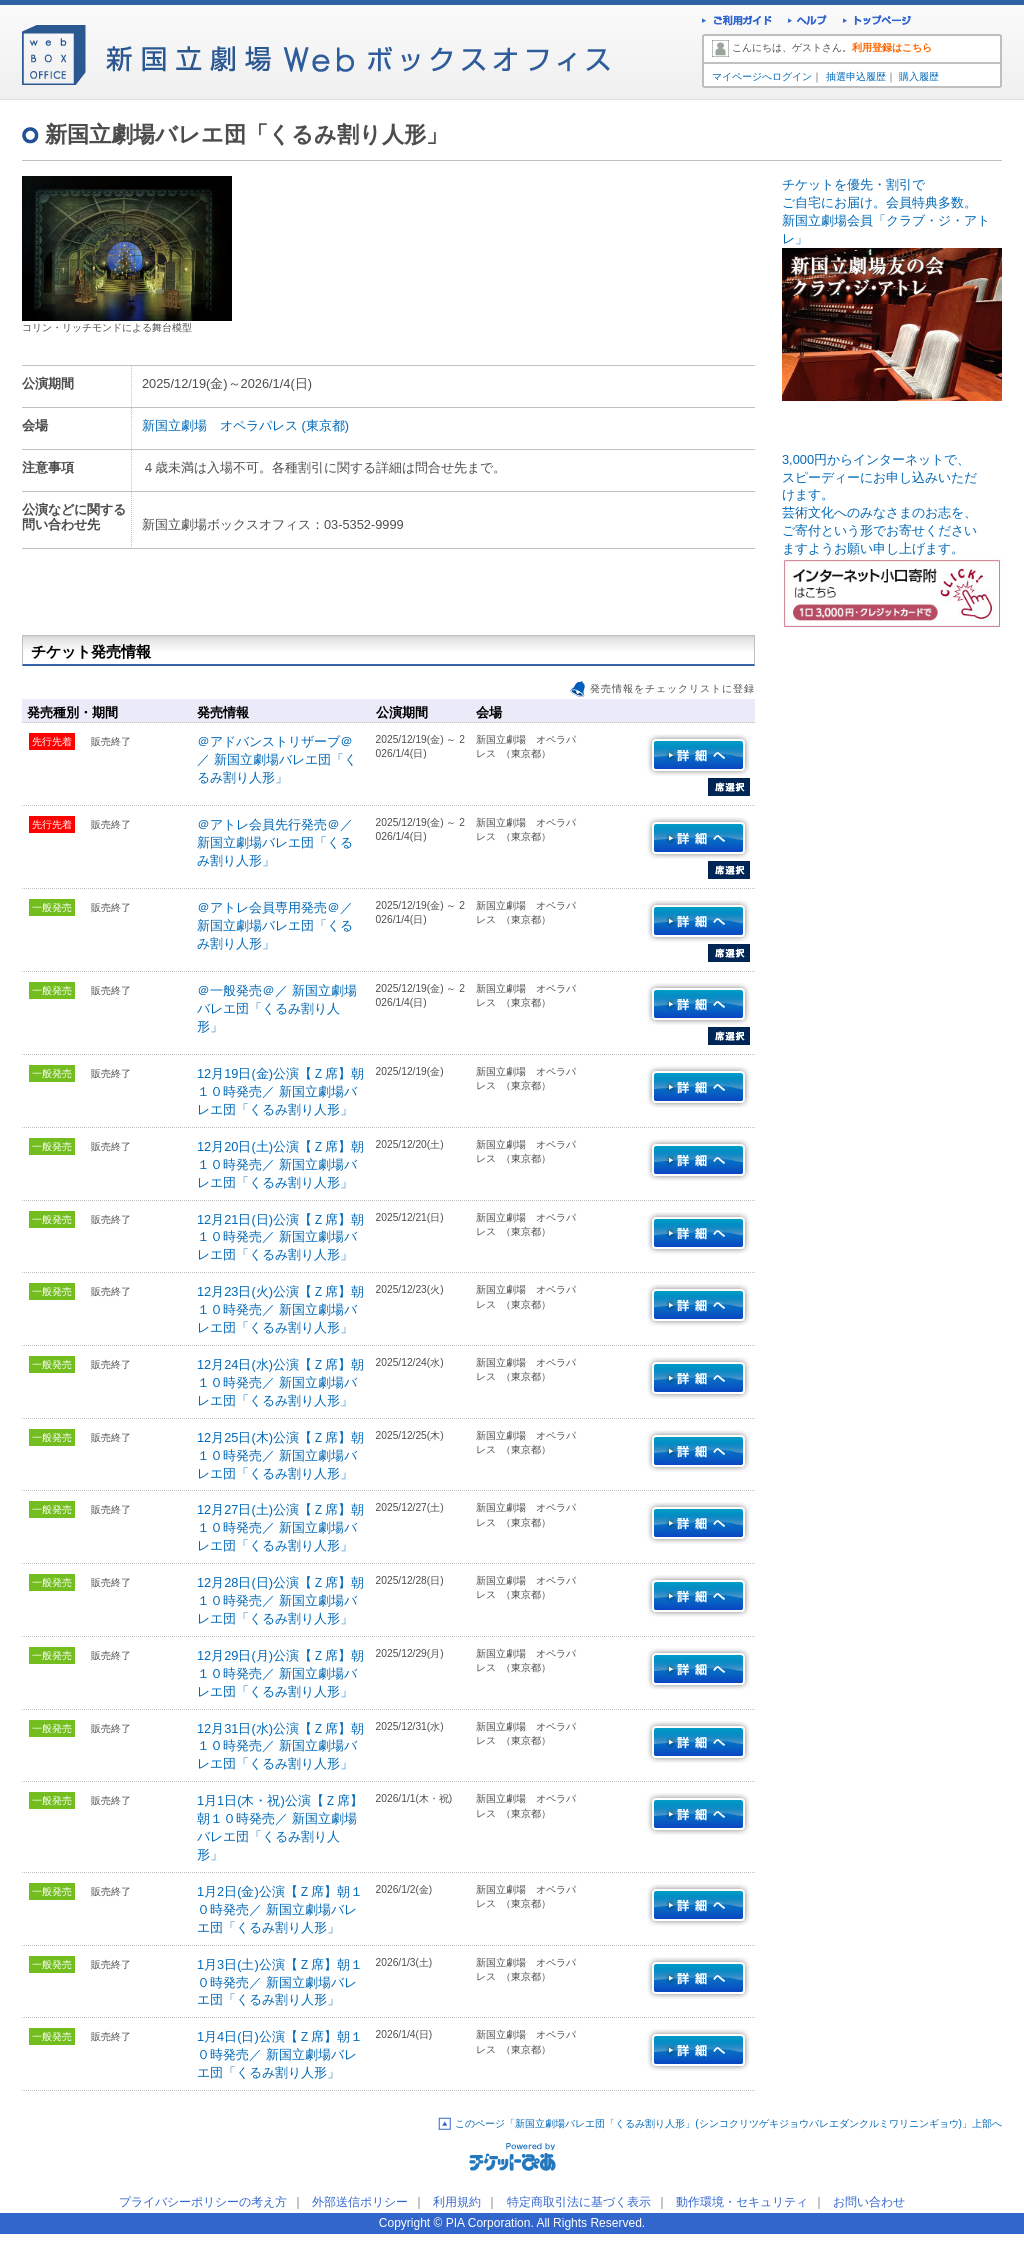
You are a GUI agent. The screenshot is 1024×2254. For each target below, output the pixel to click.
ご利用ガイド (737, 22)
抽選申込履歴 (856, 76)
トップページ (877, 22)
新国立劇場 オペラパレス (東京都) (245, 425)
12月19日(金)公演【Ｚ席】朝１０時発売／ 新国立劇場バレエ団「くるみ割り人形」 (280, 1091)
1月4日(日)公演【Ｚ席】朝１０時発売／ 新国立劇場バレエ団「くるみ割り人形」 (280, 2054)
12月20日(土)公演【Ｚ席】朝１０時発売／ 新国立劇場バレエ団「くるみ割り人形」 (280, 1164)
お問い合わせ (869, 2202)
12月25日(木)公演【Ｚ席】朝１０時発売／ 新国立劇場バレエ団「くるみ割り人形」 (280, 1455)
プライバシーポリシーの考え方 (203, 2202)
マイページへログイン (762, 76)
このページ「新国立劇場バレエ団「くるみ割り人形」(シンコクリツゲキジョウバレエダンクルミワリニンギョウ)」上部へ (728, 2123)
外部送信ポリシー (360, 2202)
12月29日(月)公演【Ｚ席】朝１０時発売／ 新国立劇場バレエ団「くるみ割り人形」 (280, 1673)
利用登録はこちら (892, 47)
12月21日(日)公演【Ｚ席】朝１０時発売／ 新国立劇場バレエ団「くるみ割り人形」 (280, 1237)
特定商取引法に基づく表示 (579, 2202)
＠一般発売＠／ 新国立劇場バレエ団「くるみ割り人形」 (277, 1008)
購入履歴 (919, 76)
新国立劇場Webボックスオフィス (316, 50)
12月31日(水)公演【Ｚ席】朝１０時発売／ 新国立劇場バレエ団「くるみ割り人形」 (280, 1746)
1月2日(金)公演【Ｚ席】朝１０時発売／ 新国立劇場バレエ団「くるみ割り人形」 (280, 1909)
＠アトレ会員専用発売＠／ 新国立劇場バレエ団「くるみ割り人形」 (275, 925)
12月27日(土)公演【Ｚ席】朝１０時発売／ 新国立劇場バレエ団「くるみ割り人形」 (280, 1527)
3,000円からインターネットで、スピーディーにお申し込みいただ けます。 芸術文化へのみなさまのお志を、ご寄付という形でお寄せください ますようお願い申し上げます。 (892, 526)
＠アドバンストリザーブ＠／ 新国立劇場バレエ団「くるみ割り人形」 (277, 759)
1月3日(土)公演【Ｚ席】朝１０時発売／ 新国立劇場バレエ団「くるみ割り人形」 (280, 1982)
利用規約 (457, 2202)
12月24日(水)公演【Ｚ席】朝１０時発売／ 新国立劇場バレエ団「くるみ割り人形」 (280, 1382)
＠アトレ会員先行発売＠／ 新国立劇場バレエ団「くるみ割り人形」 (275, 842)
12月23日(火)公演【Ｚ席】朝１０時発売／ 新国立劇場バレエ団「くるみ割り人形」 (280, 1309)
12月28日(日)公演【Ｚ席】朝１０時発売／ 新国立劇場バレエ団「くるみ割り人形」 (280, 1600)
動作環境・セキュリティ (742, 2202)
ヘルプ (807, 22)
